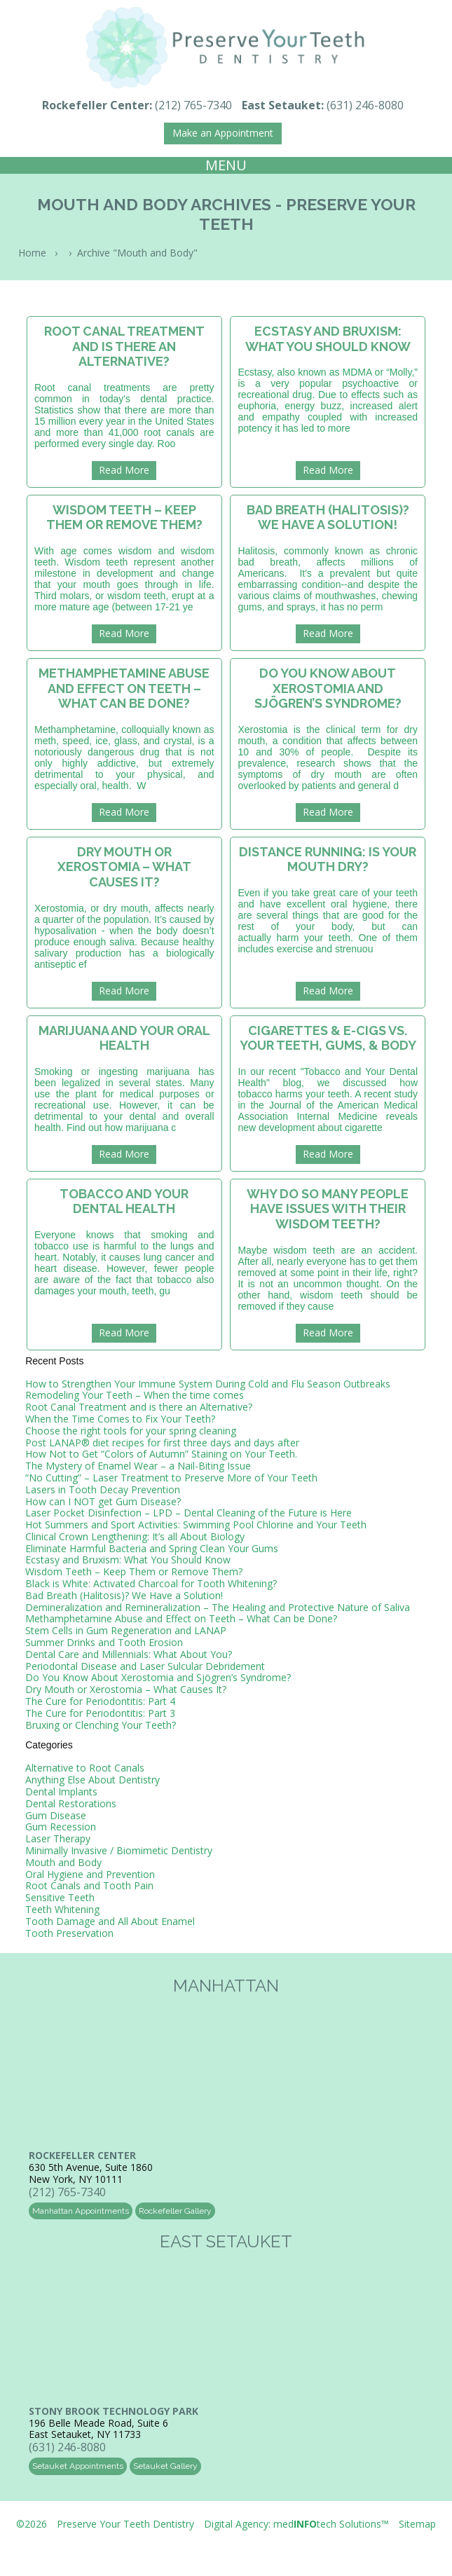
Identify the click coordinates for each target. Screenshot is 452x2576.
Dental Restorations (70, 1803)
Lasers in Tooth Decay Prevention (102, 1489)
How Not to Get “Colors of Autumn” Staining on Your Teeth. (161, 1453)
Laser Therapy (57, 1838)
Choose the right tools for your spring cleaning (130, 1430)
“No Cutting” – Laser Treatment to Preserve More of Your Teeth (171, 1477)
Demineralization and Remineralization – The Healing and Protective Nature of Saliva (217, 1607)
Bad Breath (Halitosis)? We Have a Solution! (124, 1595)
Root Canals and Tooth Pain (89, 1885)
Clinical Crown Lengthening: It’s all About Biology (135, 1536)
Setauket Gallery (165, 2466)
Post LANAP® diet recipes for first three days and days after (162, 1442)
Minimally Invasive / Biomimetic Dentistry (118, 1850)
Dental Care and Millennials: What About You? (128, 1654)
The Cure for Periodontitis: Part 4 (100, 1701)
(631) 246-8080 (365, 105)
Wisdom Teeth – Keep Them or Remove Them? (133, 1571)
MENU (226, 165)
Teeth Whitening (62, 1909)
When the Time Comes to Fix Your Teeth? (120, 1418)
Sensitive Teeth (60, 1897)
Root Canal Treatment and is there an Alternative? (138, 1406)
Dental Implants (61, 1791)
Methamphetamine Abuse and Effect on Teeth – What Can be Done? (181, 1618)
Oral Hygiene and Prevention (90, 1874)
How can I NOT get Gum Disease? (103, 1501)
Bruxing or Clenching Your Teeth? (100, 1725)
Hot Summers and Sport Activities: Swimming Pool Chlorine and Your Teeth (196, 1524)
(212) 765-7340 (193, 105)
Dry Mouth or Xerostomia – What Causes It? (125, 1689)
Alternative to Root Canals (84, 1767)
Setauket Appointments (77, 2466)
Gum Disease (55, 1815)
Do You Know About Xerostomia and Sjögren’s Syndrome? (158, 1677)
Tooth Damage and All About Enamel (110, 1921)
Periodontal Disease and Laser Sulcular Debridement (145, 1666)
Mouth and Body (63, 1862)
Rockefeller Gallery (175, 2211)
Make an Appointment (222, 132)
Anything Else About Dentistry (92, 1779)
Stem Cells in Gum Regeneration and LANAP (125, 1630)
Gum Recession (60, 1826)
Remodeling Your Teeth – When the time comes (134, 1395)
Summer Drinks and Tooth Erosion (104, 1642)
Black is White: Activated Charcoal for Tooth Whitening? (151, 1583)
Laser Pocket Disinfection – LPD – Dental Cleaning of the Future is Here (188, 1512)
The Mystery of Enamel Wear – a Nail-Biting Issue (138, 1465)
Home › (40, 252)
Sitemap (417, 2523)
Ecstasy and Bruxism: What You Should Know (128, 1559)
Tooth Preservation (69, 1933)
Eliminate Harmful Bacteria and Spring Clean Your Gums (151, 1548)
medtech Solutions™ (331, 2523)
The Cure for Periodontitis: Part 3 (100, 1713)
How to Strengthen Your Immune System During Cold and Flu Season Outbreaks (207, 1383)
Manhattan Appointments (80, 2211)
